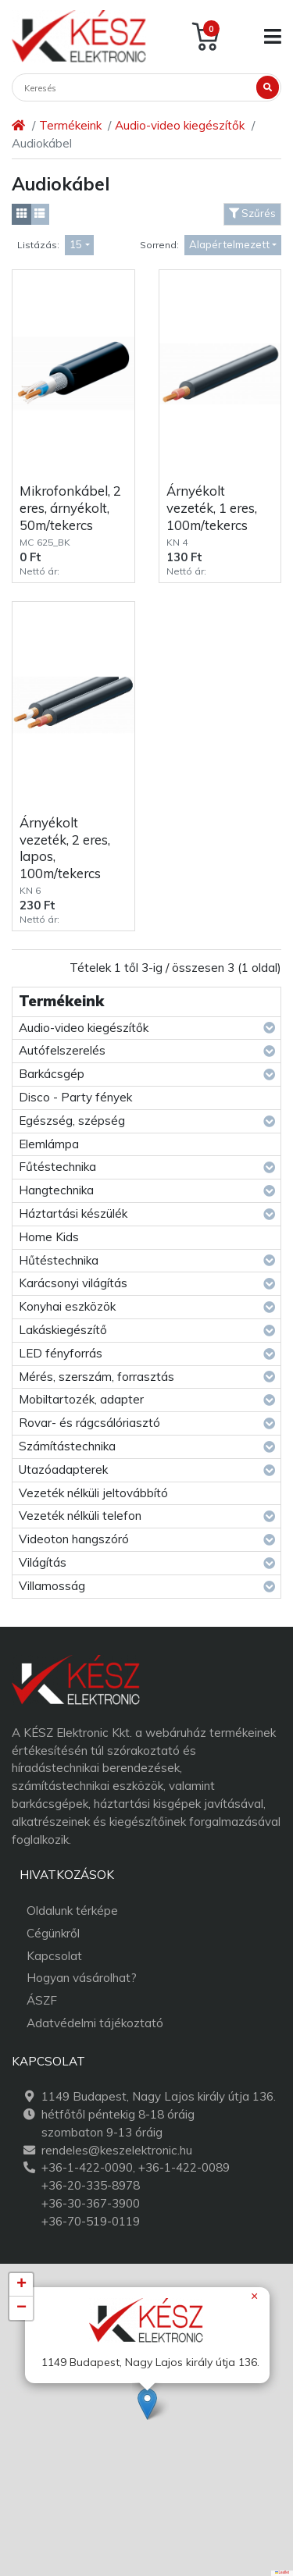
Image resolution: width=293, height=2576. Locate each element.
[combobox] (79, 245)
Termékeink (70, 125)
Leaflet (282, 2572)
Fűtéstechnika (57, 1166)
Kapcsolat (54, 1955)
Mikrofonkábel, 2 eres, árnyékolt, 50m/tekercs (70, 507)
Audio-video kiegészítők (180, 125)
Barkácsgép (51, 1073)
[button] (147, 2404)
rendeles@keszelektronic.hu (116, 2150)
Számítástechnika (67, 1446)
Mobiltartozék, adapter (81, 1399)
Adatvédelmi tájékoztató (95, 2023)
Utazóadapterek (63, 1469)
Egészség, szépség (72, 1120)
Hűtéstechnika (58, 1260)
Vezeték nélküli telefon (80, 1515)
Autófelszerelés (62, 1050)
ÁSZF (42, 2000)
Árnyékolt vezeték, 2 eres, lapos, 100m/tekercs (65, 847)
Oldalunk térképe (72, 1910)
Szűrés (252, 213)
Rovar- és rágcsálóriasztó (89, 1422)
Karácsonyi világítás (73, 1283)
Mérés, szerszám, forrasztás (96, 1376)
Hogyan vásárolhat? (82, 1977)
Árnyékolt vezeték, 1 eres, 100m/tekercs (211, 507)
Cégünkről (53, 1933)
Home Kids (49, 1236)
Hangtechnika (56, 1190)
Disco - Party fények (75, 1097)
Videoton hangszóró (74, 1539)
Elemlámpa (49, 1144)
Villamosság (52, 1585)
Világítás (42, 1562)
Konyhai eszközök (67, 1306)
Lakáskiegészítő (63, 1329)
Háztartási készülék (73, 1213)
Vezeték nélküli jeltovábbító (93, 1492)
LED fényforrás (60, 1353)
